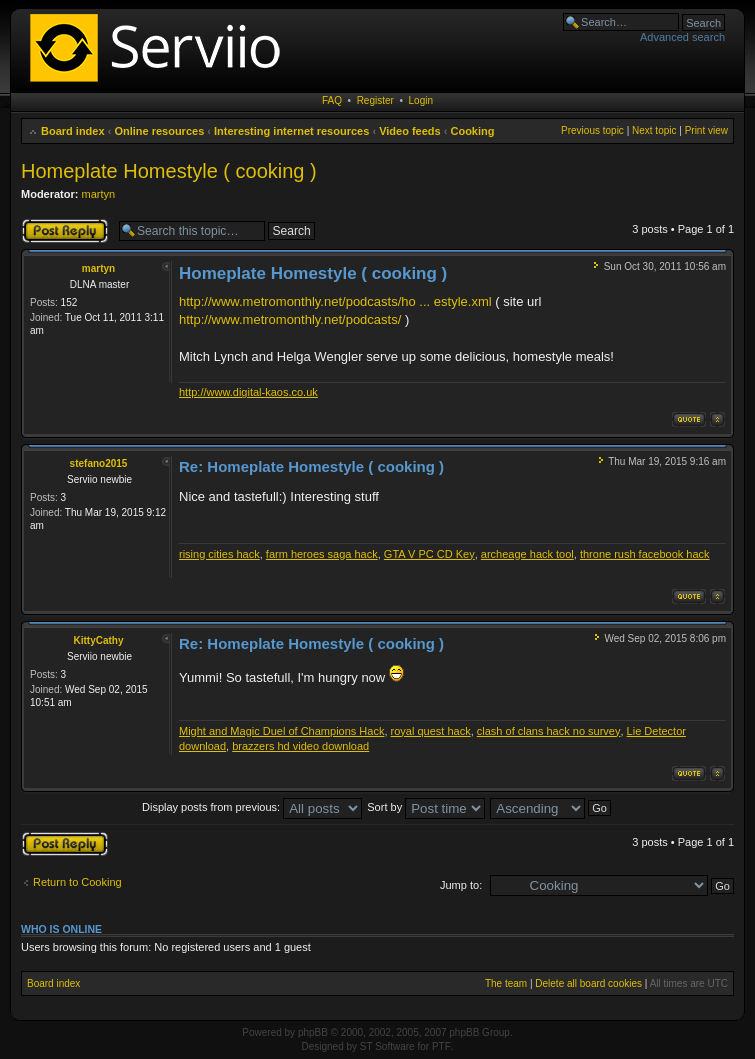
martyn (99, 194)
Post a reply (65, 231)
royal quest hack (431, 731)
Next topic (654, 130)
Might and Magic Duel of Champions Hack (281, 731)
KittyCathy (98, 640)
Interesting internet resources (291, 131)
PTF (441, 1046)
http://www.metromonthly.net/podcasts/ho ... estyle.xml (335, 301)
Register (375, 100)
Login (421, 100)
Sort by (426, 807)
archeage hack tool (527, 554)
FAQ (332, 100)
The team (506, 983)
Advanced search (682, 37)
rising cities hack (219, 554)
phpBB (313, 1032)
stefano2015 (99, 463)
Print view (706, 130)
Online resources (159, 131)
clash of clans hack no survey (549, 731)
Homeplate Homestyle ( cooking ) (169, 171)
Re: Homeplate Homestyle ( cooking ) (311, 466)
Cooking (472, 131)
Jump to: (461, 885)
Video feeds (410, 131)
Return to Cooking (77, 882)
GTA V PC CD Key (429, 554)
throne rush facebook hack (645, 554)
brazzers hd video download (300, 746)
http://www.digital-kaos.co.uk (248, 392)
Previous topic (592, 130)
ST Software (387, 1046)
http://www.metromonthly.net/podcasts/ (290, 319)
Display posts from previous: (252, 807)
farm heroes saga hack (322, 554)
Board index (73, 131)
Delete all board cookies (588, 983)
